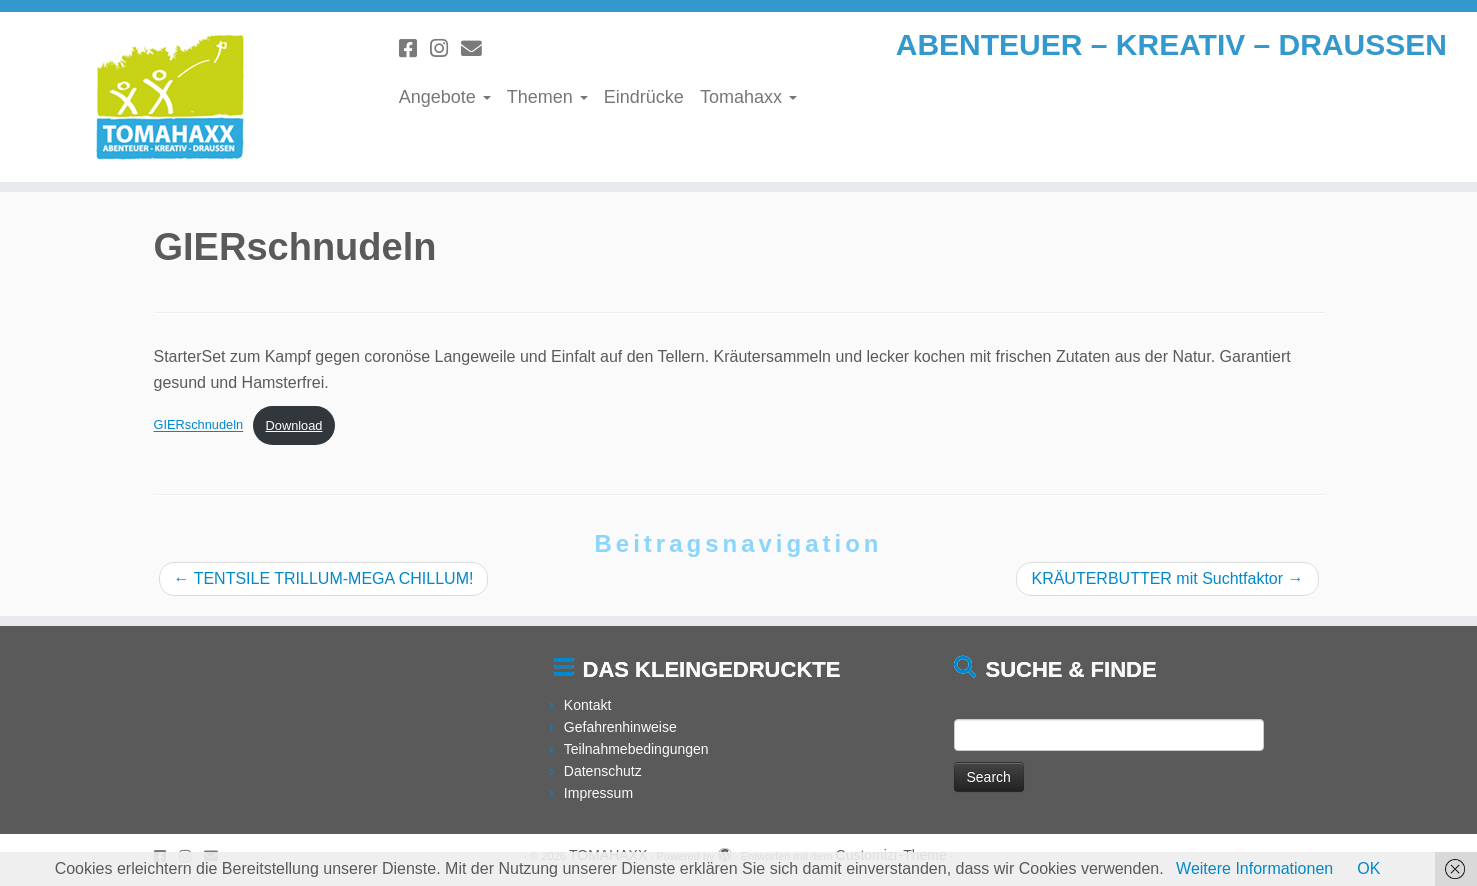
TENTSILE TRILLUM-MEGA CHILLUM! (324, 578)
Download (294, 425)
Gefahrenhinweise (620, 727)
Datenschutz (603, 771)
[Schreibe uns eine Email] (478, 48)
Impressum (598, 793)
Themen (547, 97)
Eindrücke (644, 97)
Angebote (445, 97)
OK (1368, 868)
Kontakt (587, 705)
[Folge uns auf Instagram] (445, 48)
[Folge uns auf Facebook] (414, 48)
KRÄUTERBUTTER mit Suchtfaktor (1167, 578)
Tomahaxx (748, 97)
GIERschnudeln (199, 425)
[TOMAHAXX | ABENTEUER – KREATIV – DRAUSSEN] (170, 97)
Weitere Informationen (1254, 868)
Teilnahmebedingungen (636, 749)
